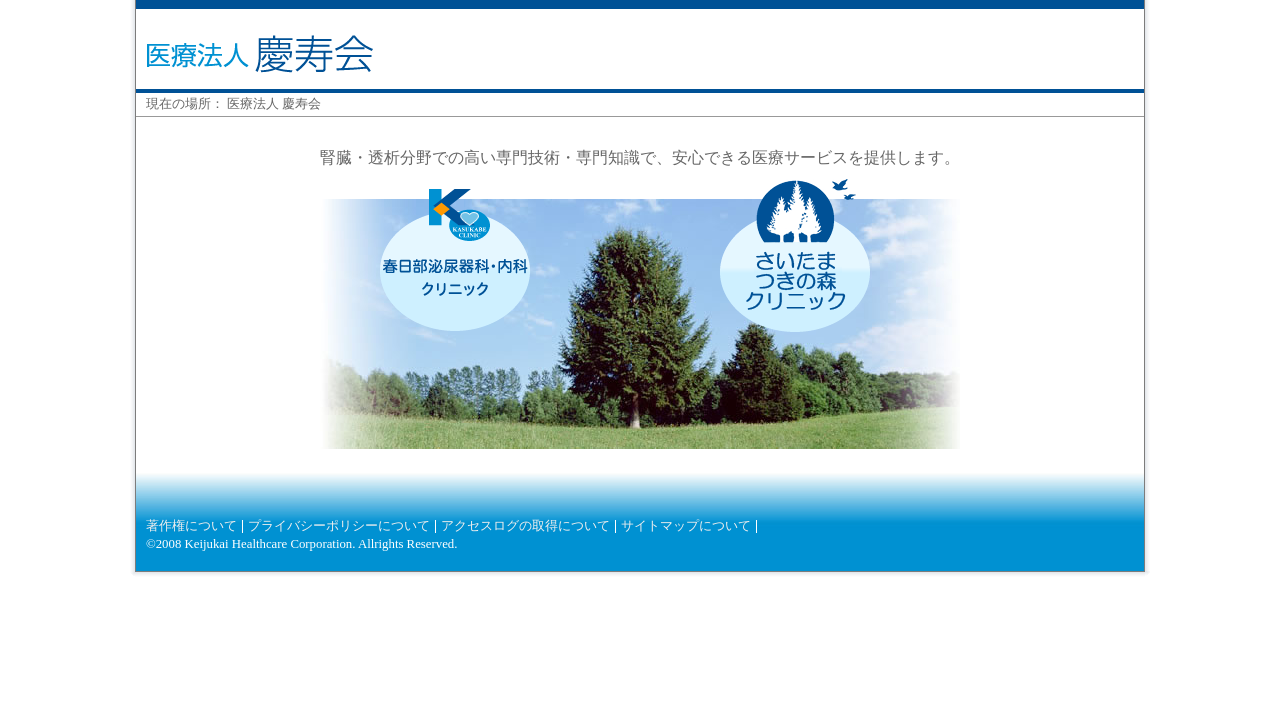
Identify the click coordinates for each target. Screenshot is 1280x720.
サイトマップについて (686, 526)
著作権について (191, 526)
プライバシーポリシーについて (339, 526)
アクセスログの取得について (525, 526)
